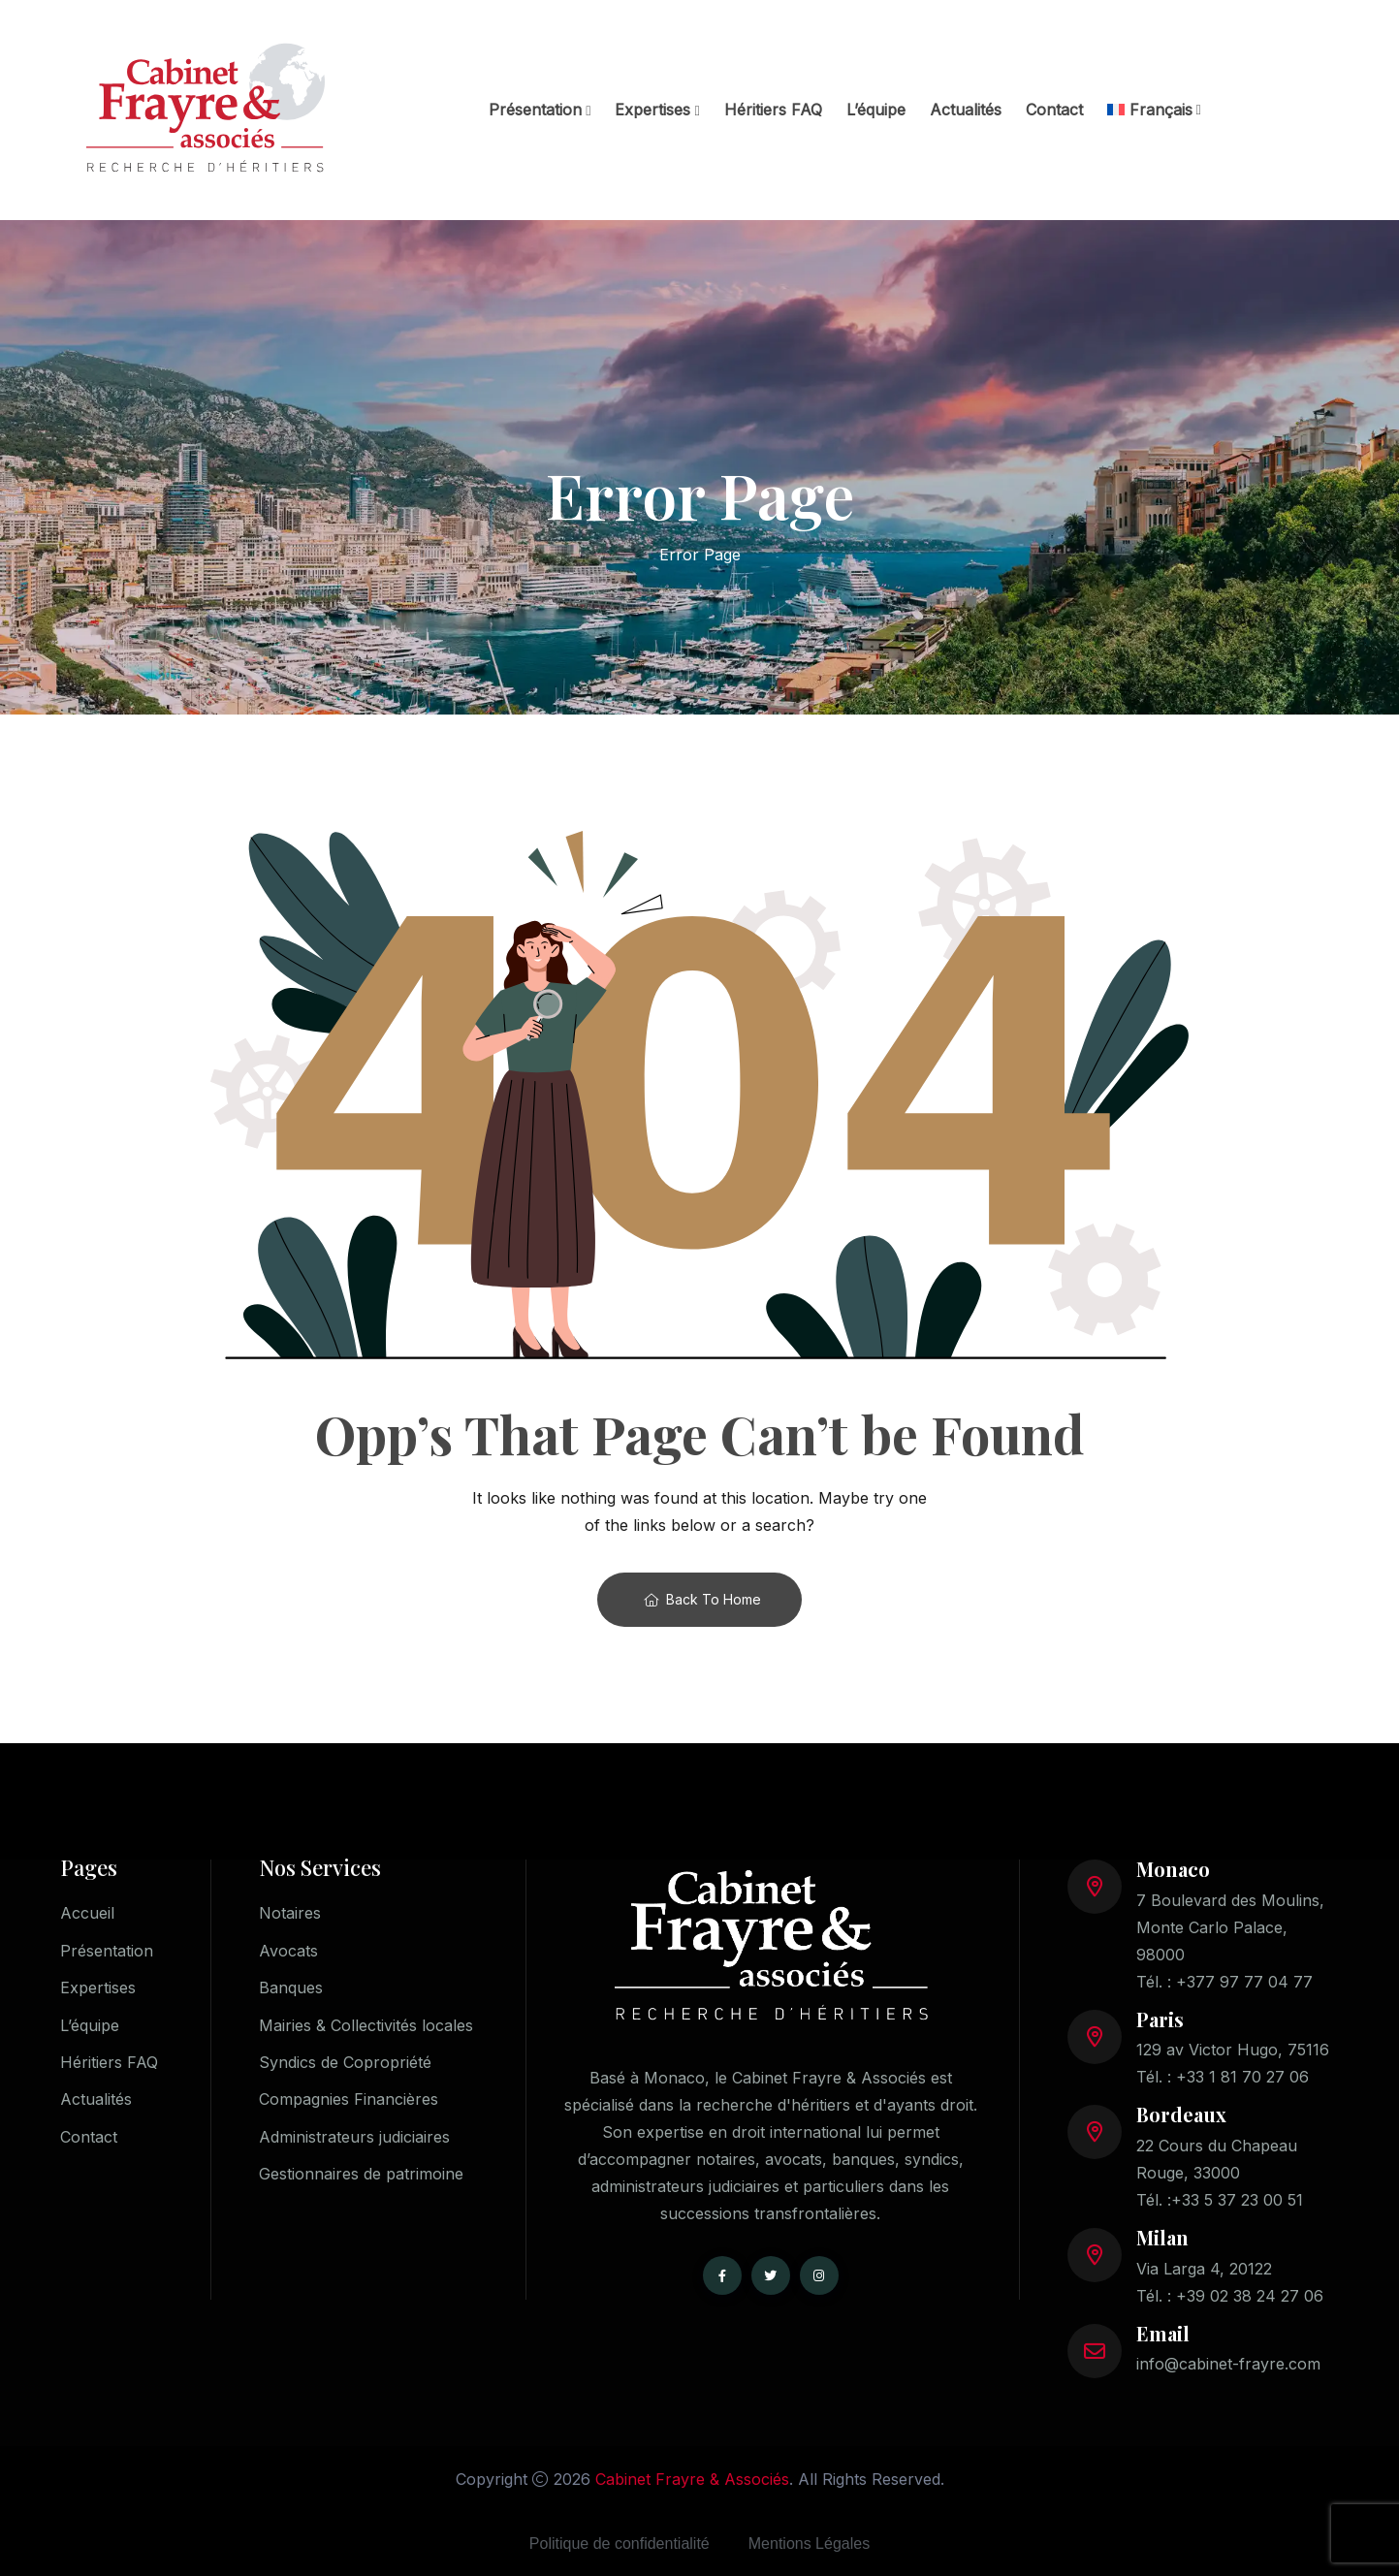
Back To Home (702, 1599)
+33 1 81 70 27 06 (1242, 2076)
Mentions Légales (809, 2543)
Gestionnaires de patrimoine (361, 2177)
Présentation (535, 109)
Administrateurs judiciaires (354, 2139)
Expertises (652, 109)
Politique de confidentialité (619, 2543)
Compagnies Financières (348, 2102)
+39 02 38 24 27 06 (1249, 2296)
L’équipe (876, 109)
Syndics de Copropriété (345, 2064)
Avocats (288, 1950)
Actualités (966, 109)
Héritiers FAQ (773, 109)
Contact (1054, 109)
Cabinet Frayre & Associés (692, 2479)
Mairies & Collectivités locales (366, 2026)
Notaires (290, 1913)
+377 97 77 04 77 (1244, 1981)
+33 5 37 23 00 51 (1237, 2200)
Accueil (87, 1913)
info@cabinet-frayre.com (1228, 2363)
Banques (291, 1988)
